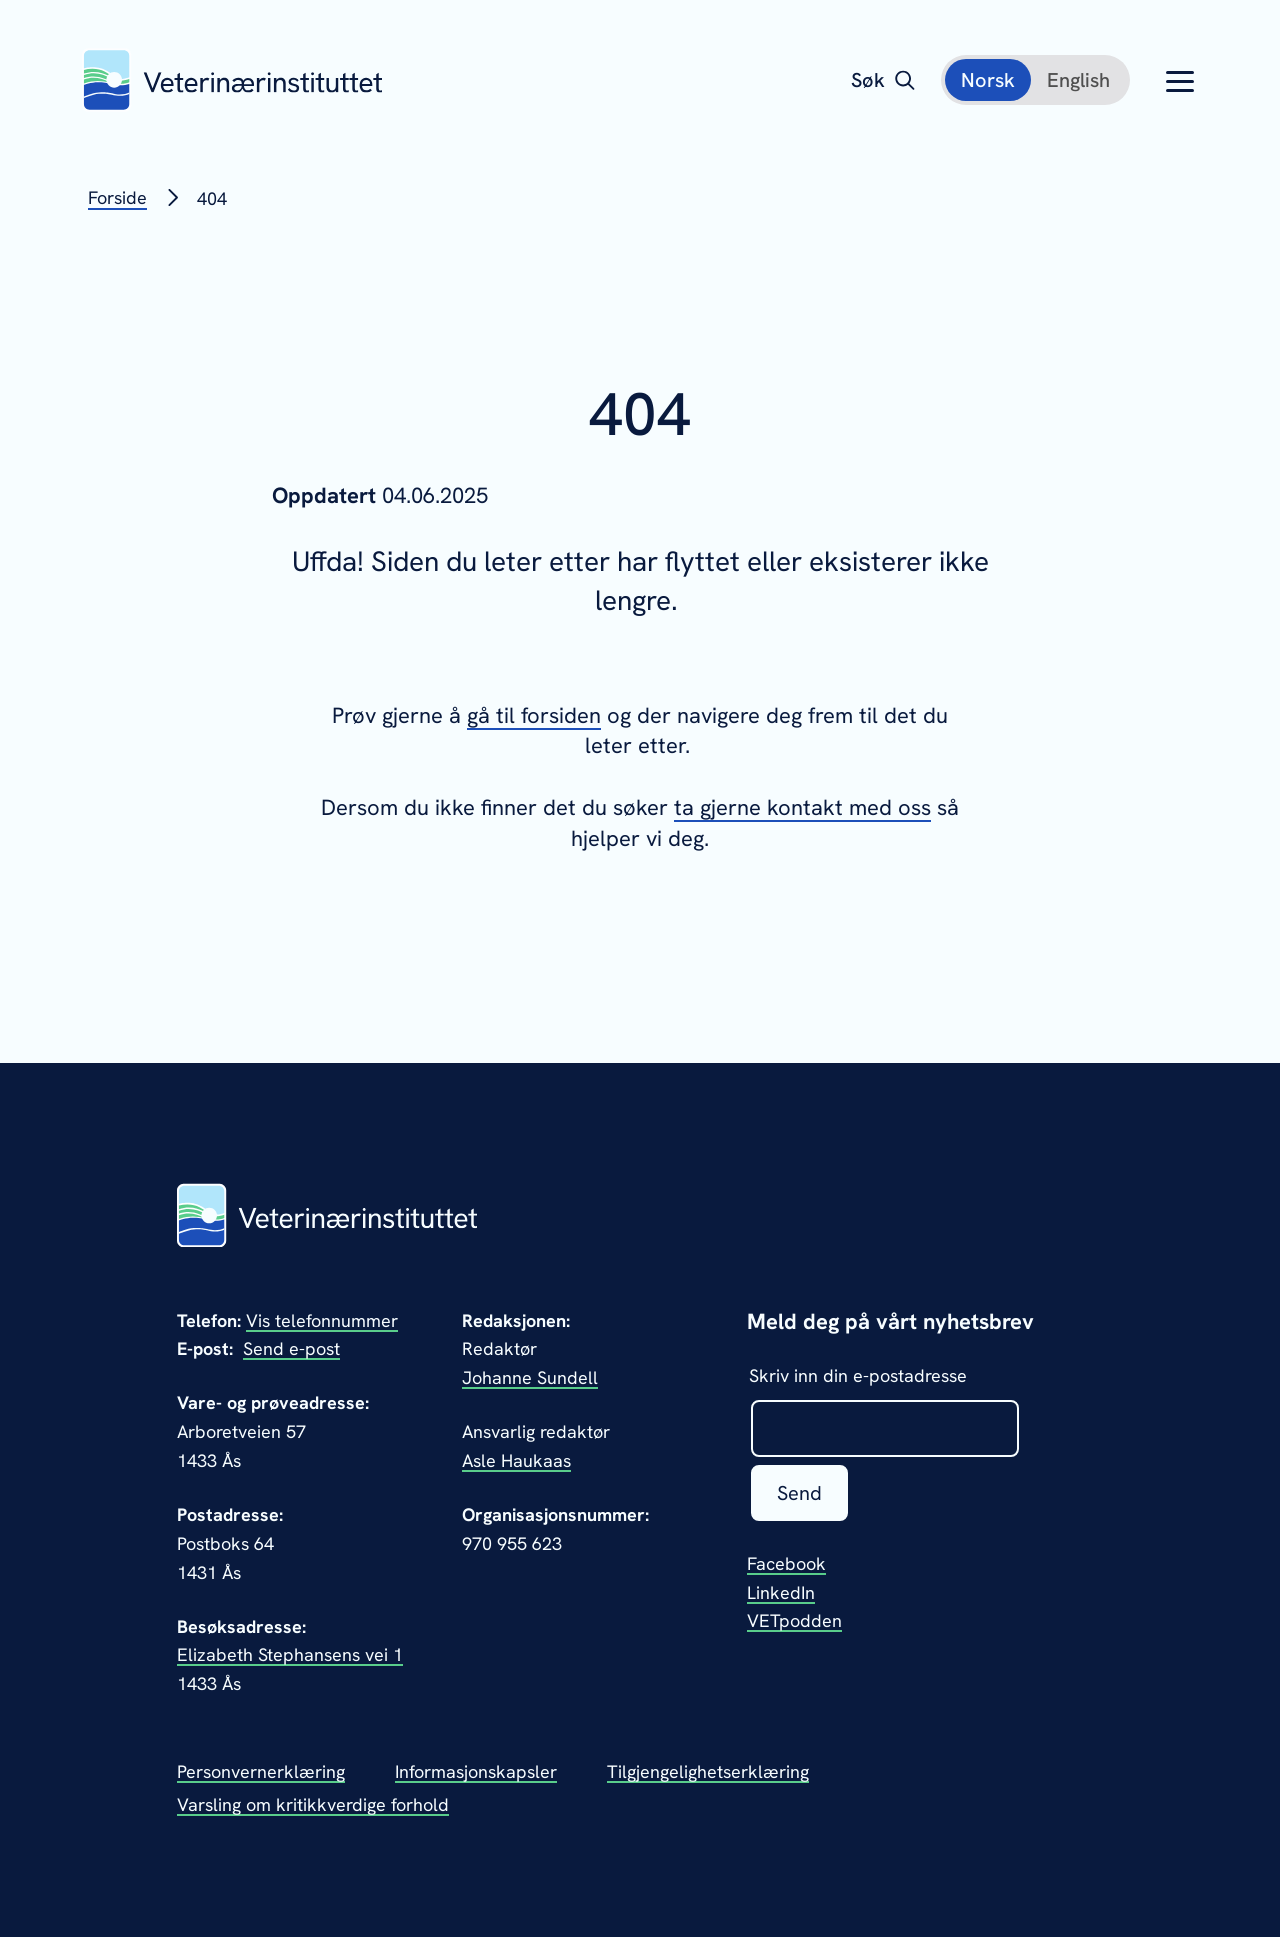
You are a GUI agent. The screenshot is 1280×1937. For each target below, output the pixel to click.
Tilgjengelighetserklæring (708, 1771)
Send (799, 1493)
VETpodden (794, 1620)
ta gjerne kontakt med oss (802, 807)
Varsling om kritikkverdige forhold (313, 1804)
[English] (1078, 80)
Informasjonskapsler (476, 1771)
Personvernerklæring (261, 1771)
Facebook (786, 1563)
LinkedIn (781, 1592)
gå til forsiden (534, 715)
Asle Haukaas (516, 1460)
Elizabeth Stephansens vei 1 (290, 1654)
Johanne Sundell (530, 1377)
